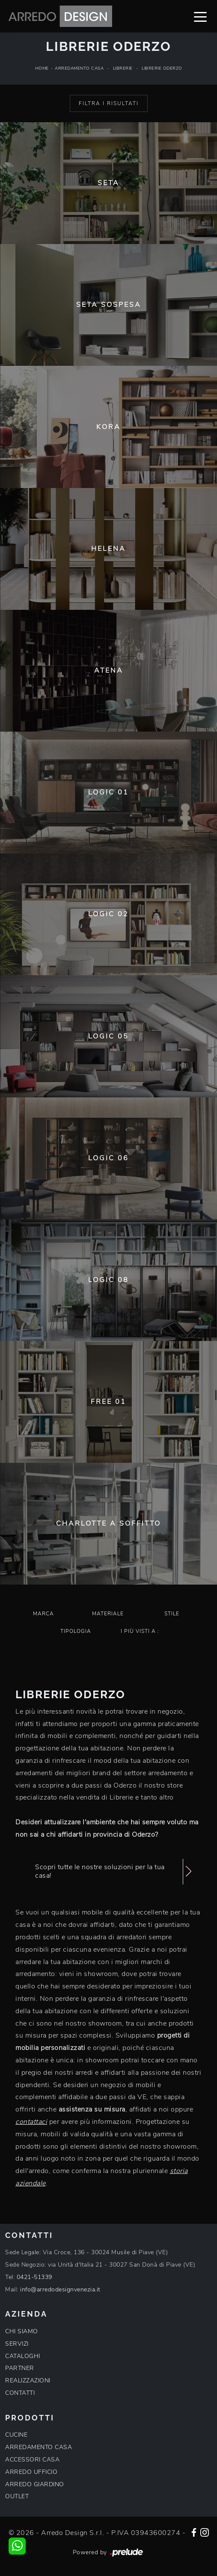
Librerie (123, 68)
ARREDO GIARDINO (34, 2484)
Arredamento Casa (79, 68)
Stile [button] (171, 1613)
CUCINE (16, 2435)
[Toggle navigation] (200, 16)
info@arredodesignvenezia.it (60, 2289)
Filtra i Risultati (109, 103)
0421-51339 (34, 2277)
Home (42, 68)
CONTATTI (20, 2393)
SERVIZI (17, 2344)
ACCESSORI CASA (32, 2459)
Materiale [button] (108, 1613)
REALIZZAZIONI (28, 2380)
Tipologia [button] (75, 1631)
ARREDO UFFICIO (31, 2472)
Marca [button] (43, 1613)
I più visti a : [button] (140, 1631)
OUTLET (17, 2496)
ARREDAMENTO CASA (38, 2447)
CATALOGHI (22, 2356)
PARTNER (19, 2368)
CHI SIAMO (21, 2331)
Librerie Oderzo (162, 68)
